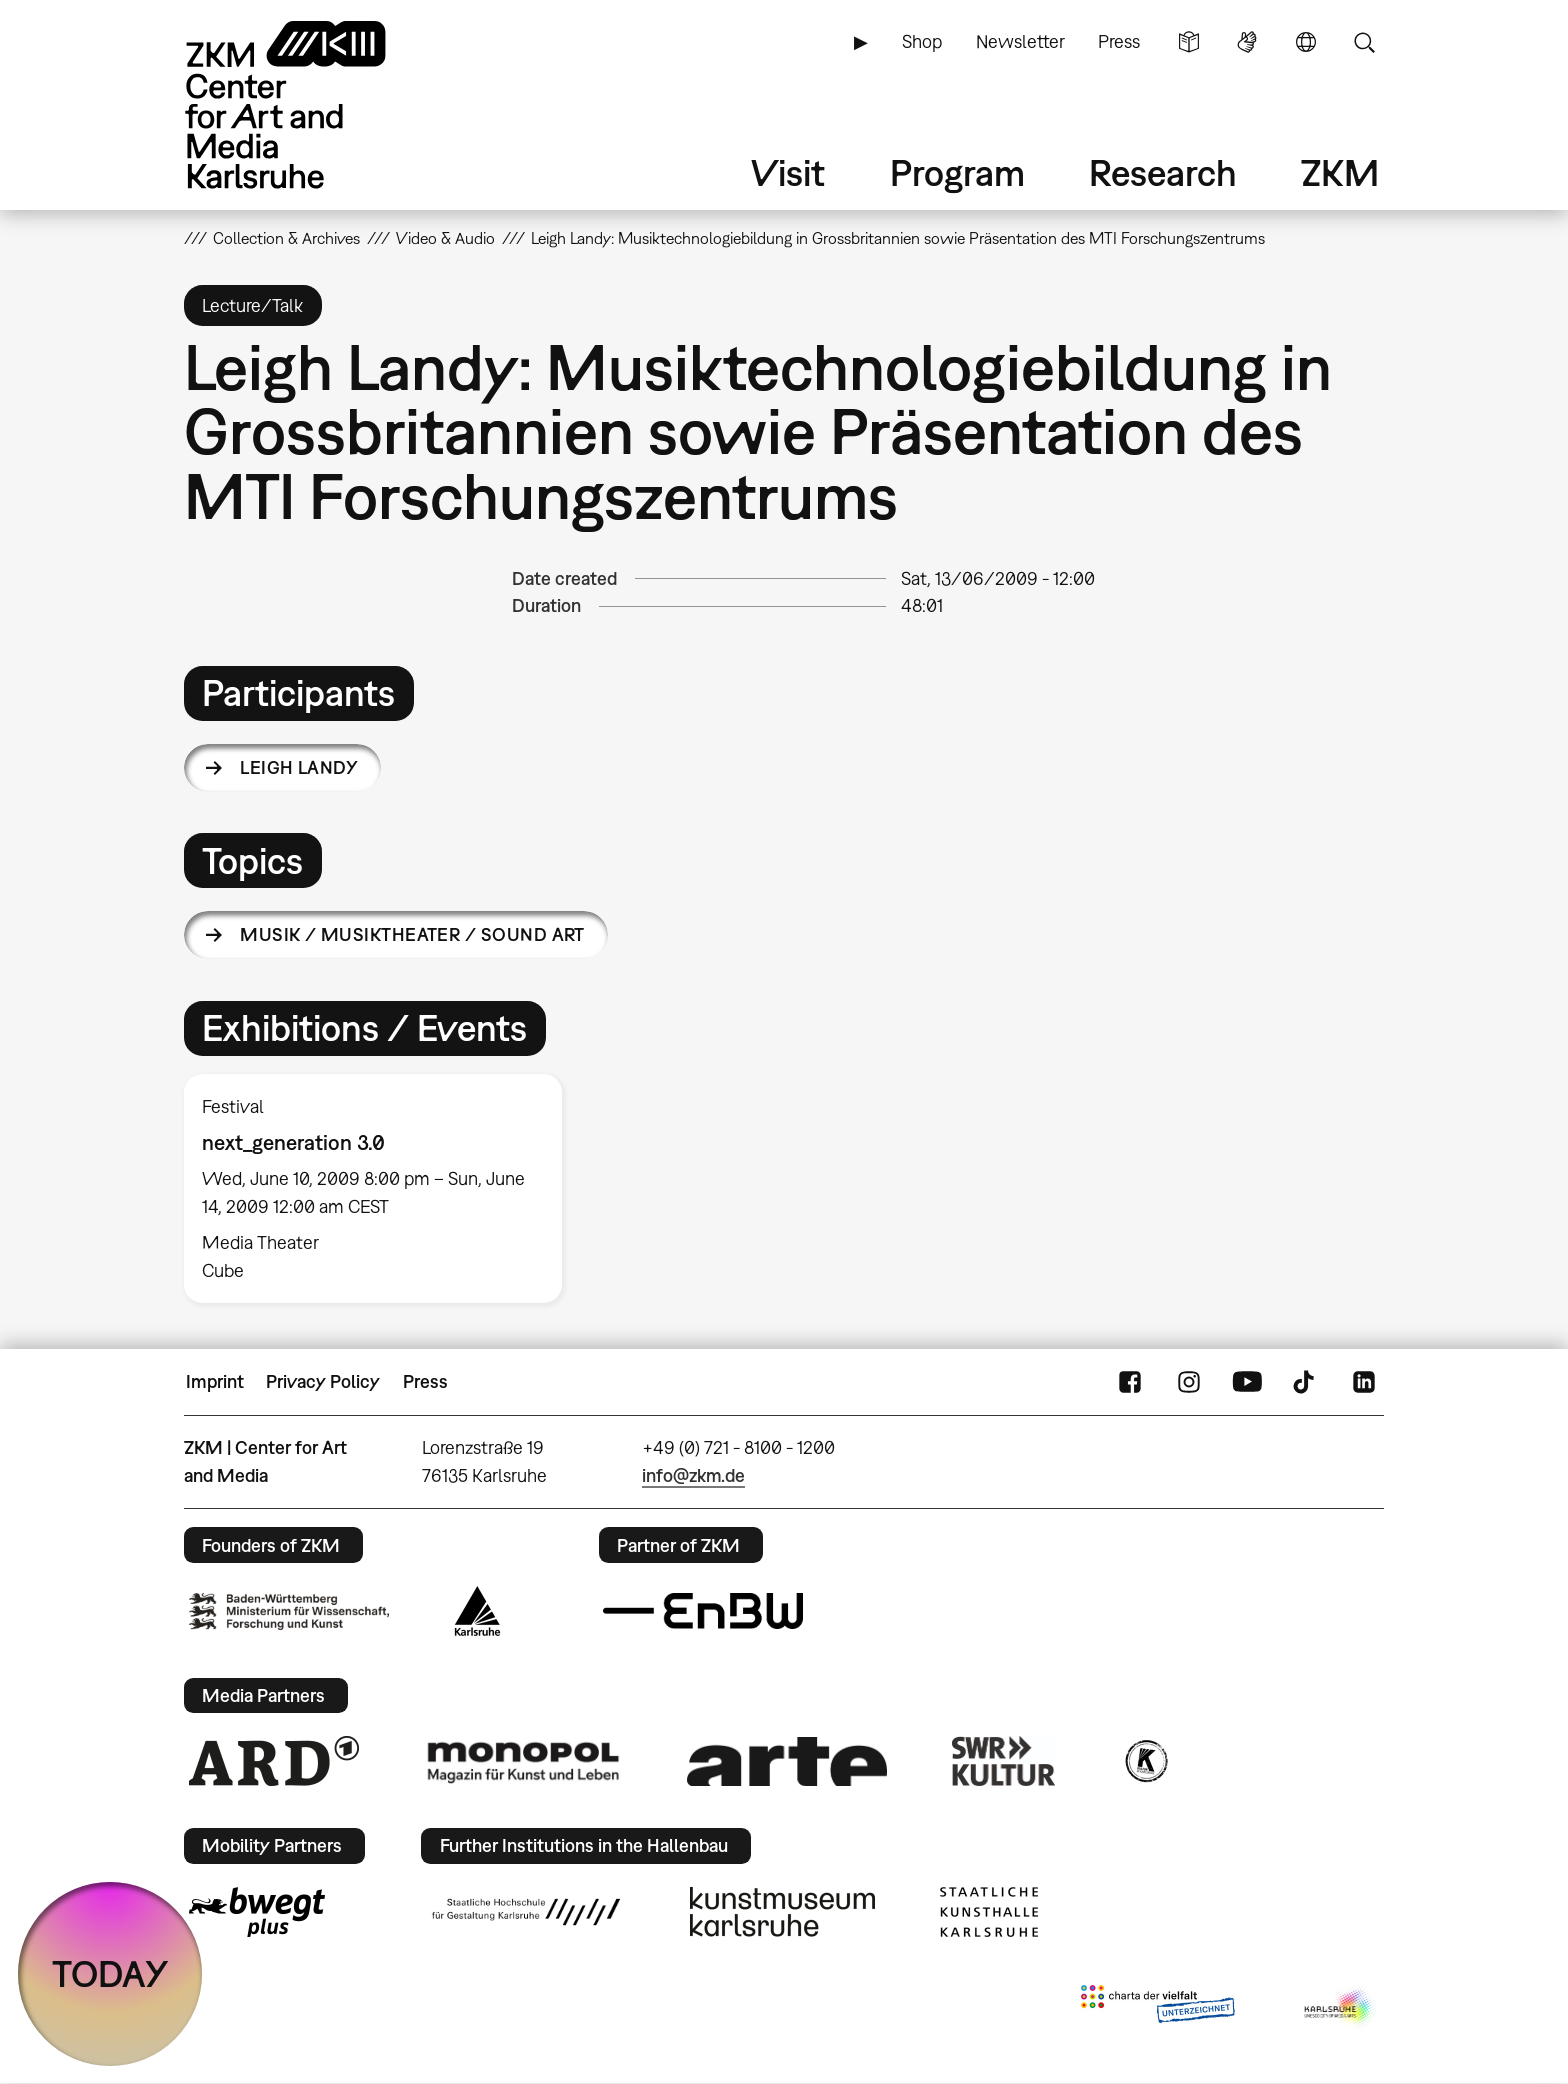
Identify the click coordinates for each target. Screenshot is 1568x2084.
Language (1306, 42)
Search (1364, 42)
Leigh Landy (299, 767)
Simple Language (1189, 42)
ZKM (1340, 172)
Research (1163, 172)
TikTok (1306, 1382)
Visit (788, 172)
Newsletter (1020, 41)
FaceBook (1130, 1382)
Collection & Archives (286, 238)
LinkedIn (1364, 1382)
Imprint (215, 1381)
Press (1119, 41)
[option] (382, 1188)
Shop (922, 41)
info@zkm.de (693, 1475)
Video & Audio (445, 238)
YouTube (1247, 1382)
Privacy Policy (323, 1381)
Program (957, 172)
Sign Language (1247, 42)
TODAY (110, 1973)
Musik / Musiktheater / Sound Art (412, 934)
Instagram (1189, 1382)
